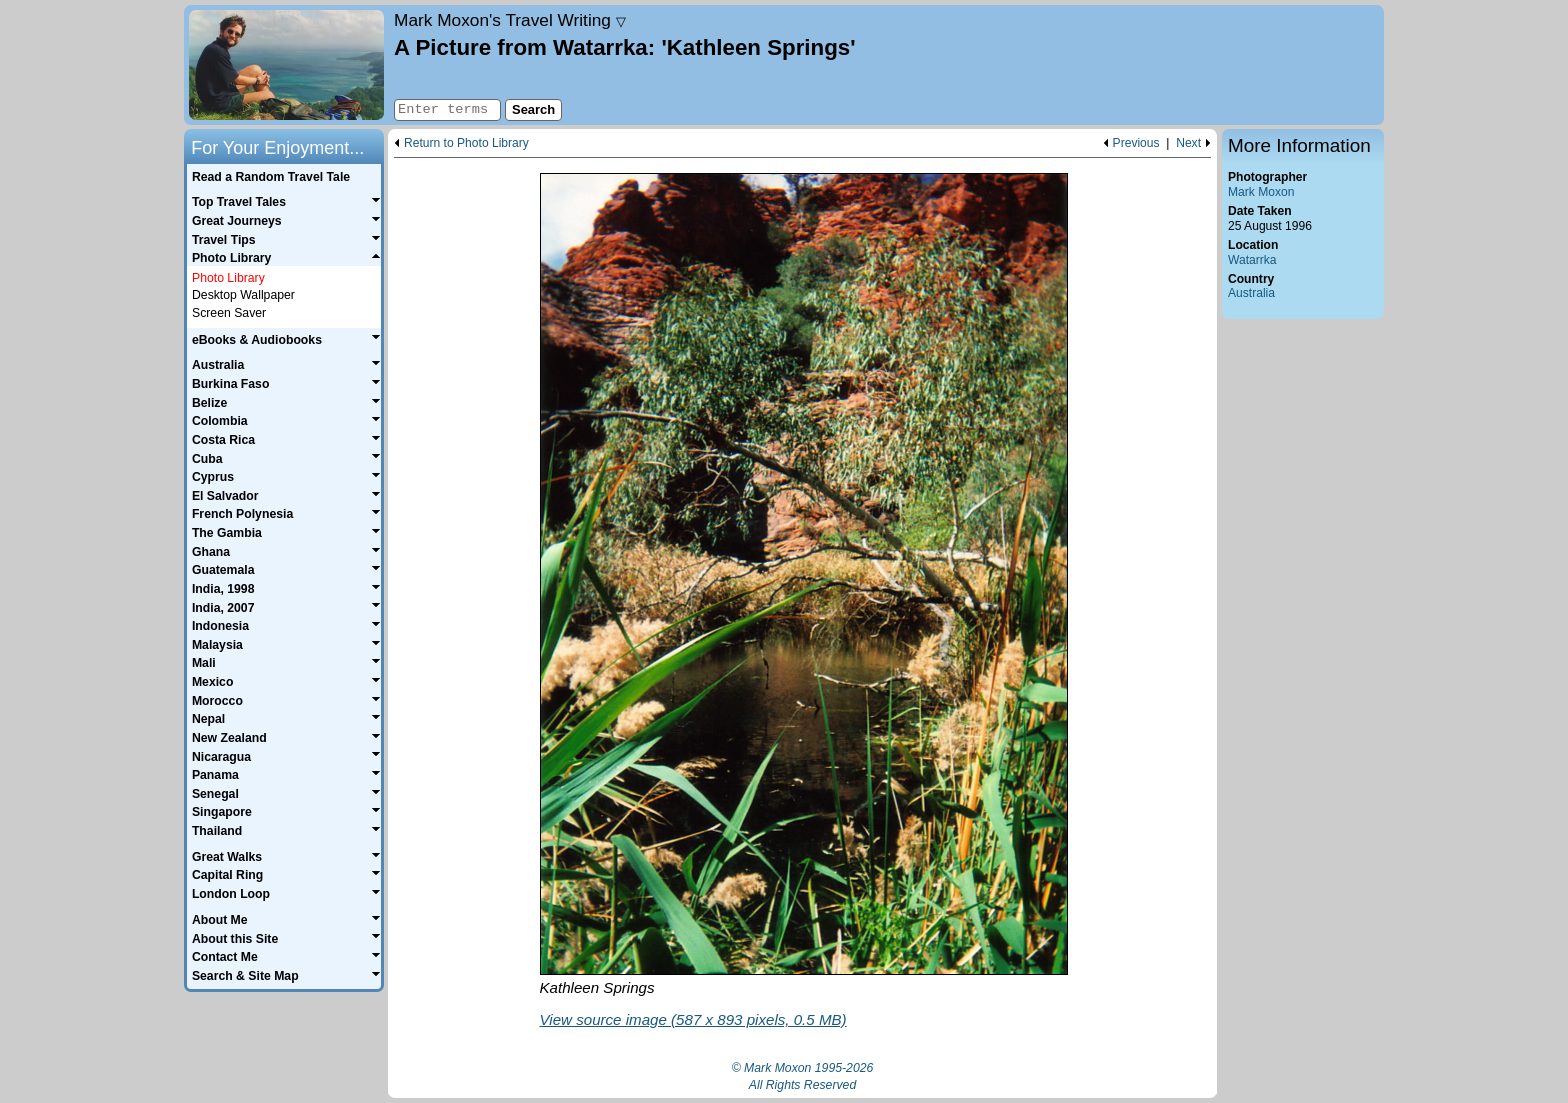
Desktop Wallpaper (243, 295)
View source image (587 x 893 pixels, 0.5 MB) (693, 1019)
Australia (1251, 293)
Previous (1136, 143)
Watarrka (1252, 260)
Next (1188, 143)
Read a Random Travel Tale (271, 177)
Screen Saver (229, 313)
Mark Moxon (1261, 192)
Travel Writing (510, 20)
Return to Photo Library (466, 143)
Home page (286, 65)
